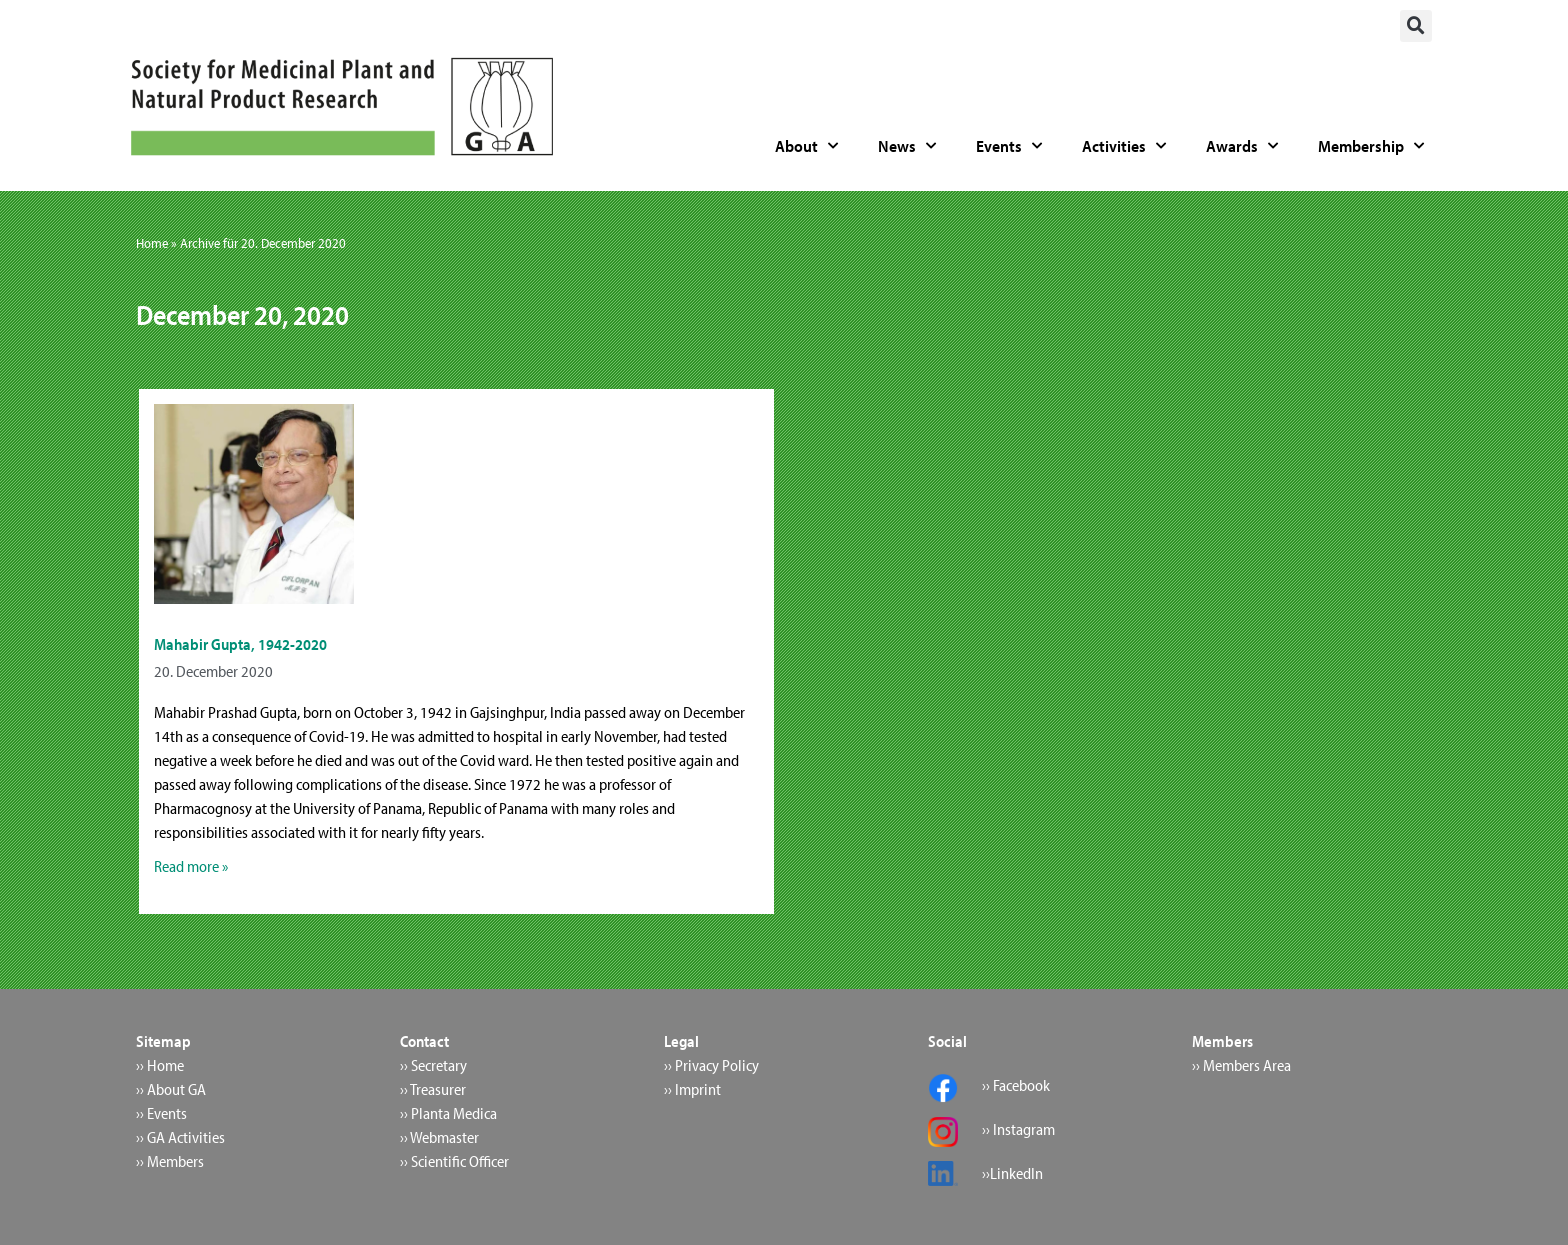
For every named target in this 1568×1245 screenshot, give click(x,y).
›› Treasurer (433, 1089)
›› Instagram (1018, 1129)
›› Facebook (1016, 1085)
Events (1009, 146)
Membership (1371, 146)
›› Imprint (692, 1089)
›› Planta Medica (448, 1113)
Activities (1124, 146)
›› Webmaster (439, 1137)
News (907, 146)
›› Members (170, 1161)
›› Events (161, 1113)
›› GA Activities (180, 1137)
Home (152, 243)
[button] (1416, 26)
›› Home (160, 1065)
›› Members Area (1241, 1065)
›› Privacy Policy (711, 1065)
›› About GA (171, 1089)
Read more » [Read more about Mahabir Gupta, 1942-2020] (191, 866)
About (806, 146)
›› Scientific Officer (454, 1161)
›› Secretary (433, 1065)
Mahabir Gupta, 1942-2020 (240, 644)
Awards (1242, 146)
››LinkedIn (1012, 1173)
